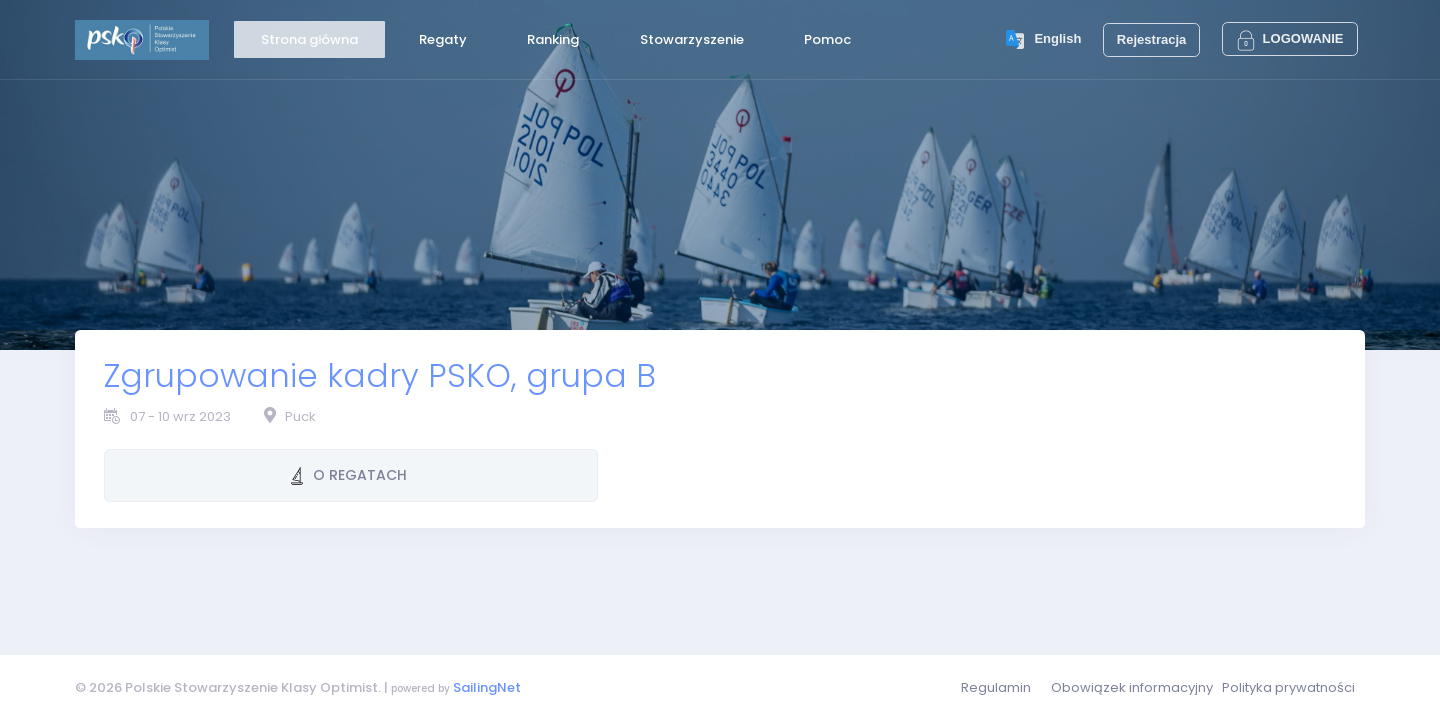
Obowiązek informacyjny (1132, 687)
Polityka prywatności (1288, 687)
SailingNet (487, 687)
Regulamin (996, 687)
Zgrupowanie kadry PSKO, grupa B (380, 375)
